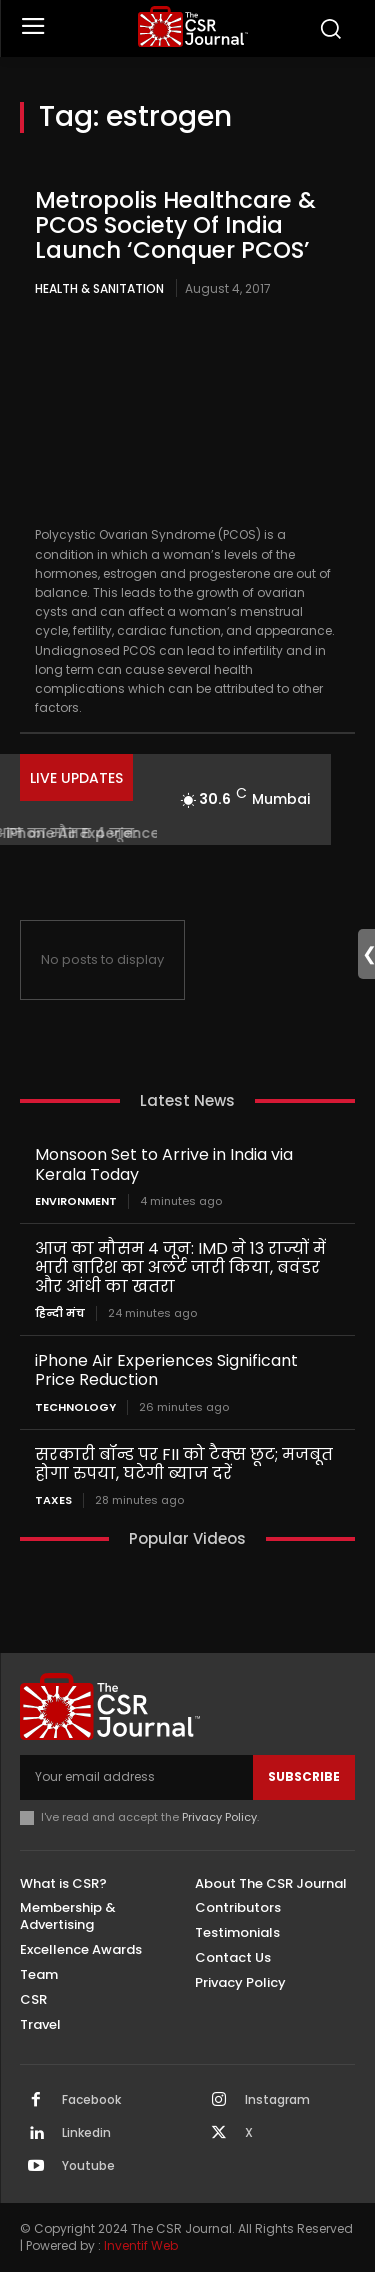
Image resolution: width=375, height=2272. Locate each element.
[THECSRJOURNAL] (192, 26)
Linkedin (86, 2133)
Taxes (53, 1500)
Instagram (277, 2100)
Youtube (88, 2166)
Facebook (91, 2100)
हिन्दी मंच (60, 1313)
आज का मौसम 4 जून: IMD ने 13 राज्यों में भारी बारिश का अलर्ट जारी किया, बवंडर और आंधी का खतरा (180, 1267)
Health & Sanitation (99, 288)
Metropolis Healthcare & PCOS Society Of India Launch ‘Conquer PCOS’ (175, 225)
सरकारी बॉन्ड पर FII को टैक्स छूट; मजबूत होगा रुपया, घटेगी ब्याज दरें (184, 1464)
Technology (75, 1407)
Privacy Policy (219, 1817)
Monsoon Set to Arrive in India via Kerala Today (164, 1164)
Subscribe (304, 1776)
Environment (76, 1201)
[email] (136, 1777)
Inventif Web (141, 2245)
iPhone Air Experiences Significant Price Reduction (166, 1370)
